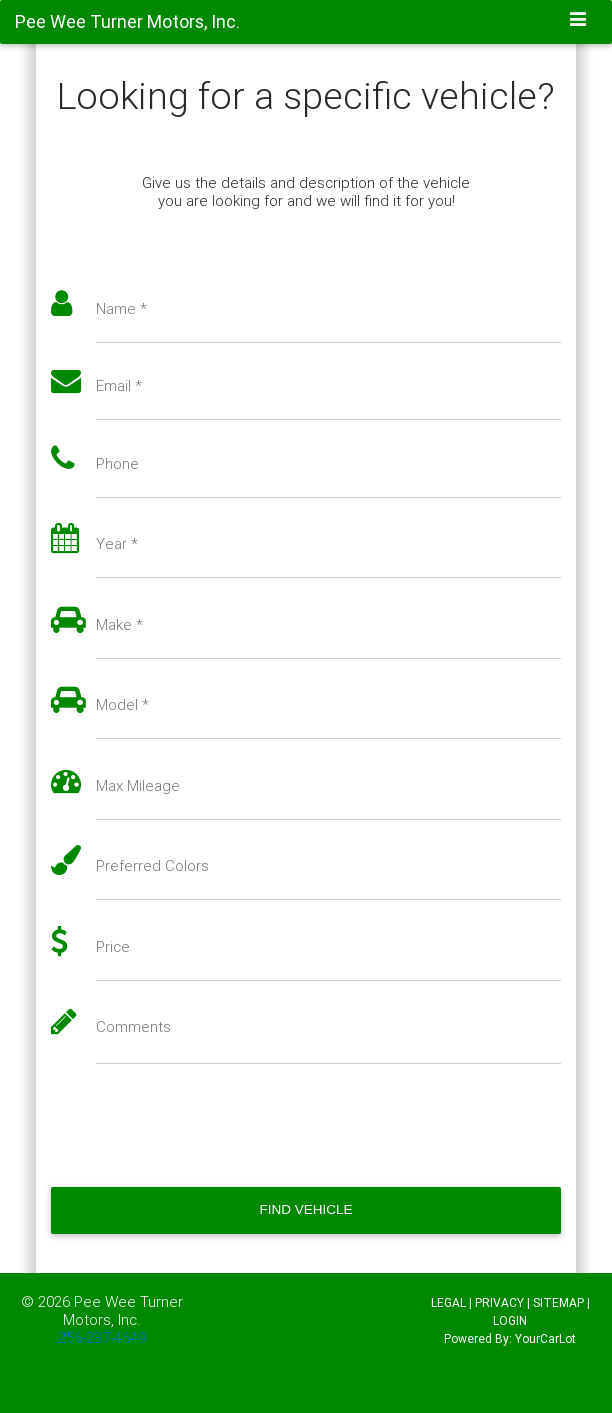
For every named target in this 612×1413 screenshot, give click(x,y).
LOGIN (510, 1320)
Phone (117, 464)
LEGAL (448, 1302)
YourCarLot (545, 1338)
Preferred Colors (152, 866)
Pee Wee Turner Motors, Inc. (123, 1310)
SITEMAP (558, 1302)
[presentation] (203, 1126)
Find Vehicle (305, 1209)
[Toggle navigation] (578, 21)
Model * (122, 705)
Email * (119, 386)
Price (113, 947)
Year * (117, 544)
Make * (119, 625)
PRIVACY (499, 1302)
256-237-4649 (102, 1337)
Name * (121, 309)
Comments (133, 1027)
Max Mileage (138, 786)
